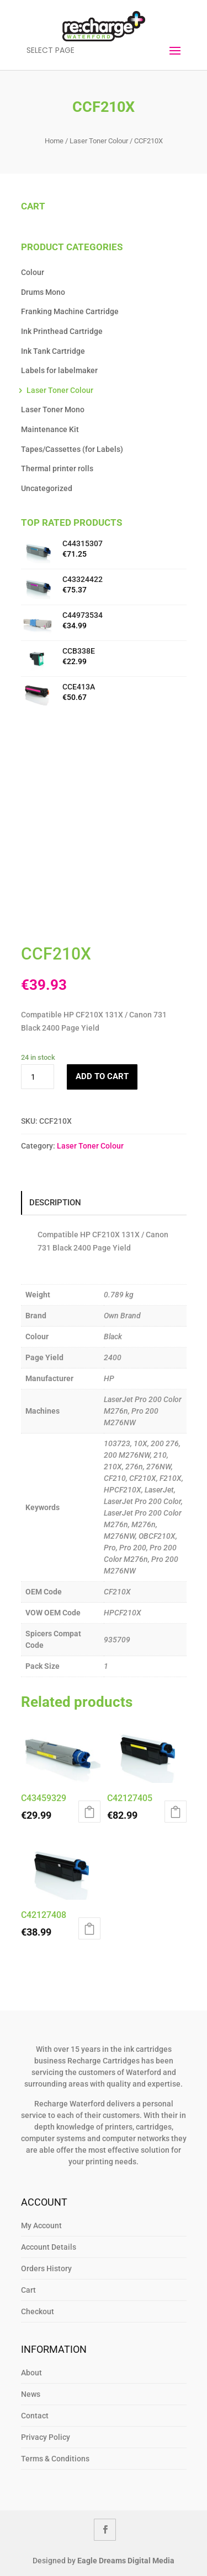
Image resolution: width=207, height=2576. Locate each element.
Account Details (48, 2247)
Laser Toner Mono (52, 409)
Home (54, 141)
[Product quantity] (37, 1076)
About (31, 2372)
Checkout (37, 2311)
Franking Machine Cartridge (70, 311)
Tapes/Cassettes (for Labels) (72, 449)
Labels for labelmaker (59, 370)
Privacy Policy (45, 2437)
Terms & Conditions (55, 2458)
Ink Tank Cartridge (53, 351)
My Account (41, 2225)
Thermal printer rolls (57, 468)
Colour (32, 272)
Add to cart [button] (89, 1812)
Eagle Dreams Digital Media (125, 2560)
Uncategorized (46, 488)
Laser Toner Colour (99, 141)
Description (55, 1203)
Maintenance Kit (50, 429)
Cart (28, 2290)
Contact (35, 2415)
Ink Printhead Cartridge (62, 331)
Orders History (46, 2268)
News (30, 2394)
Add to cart (102, 1076)
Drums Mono (43, 292)
